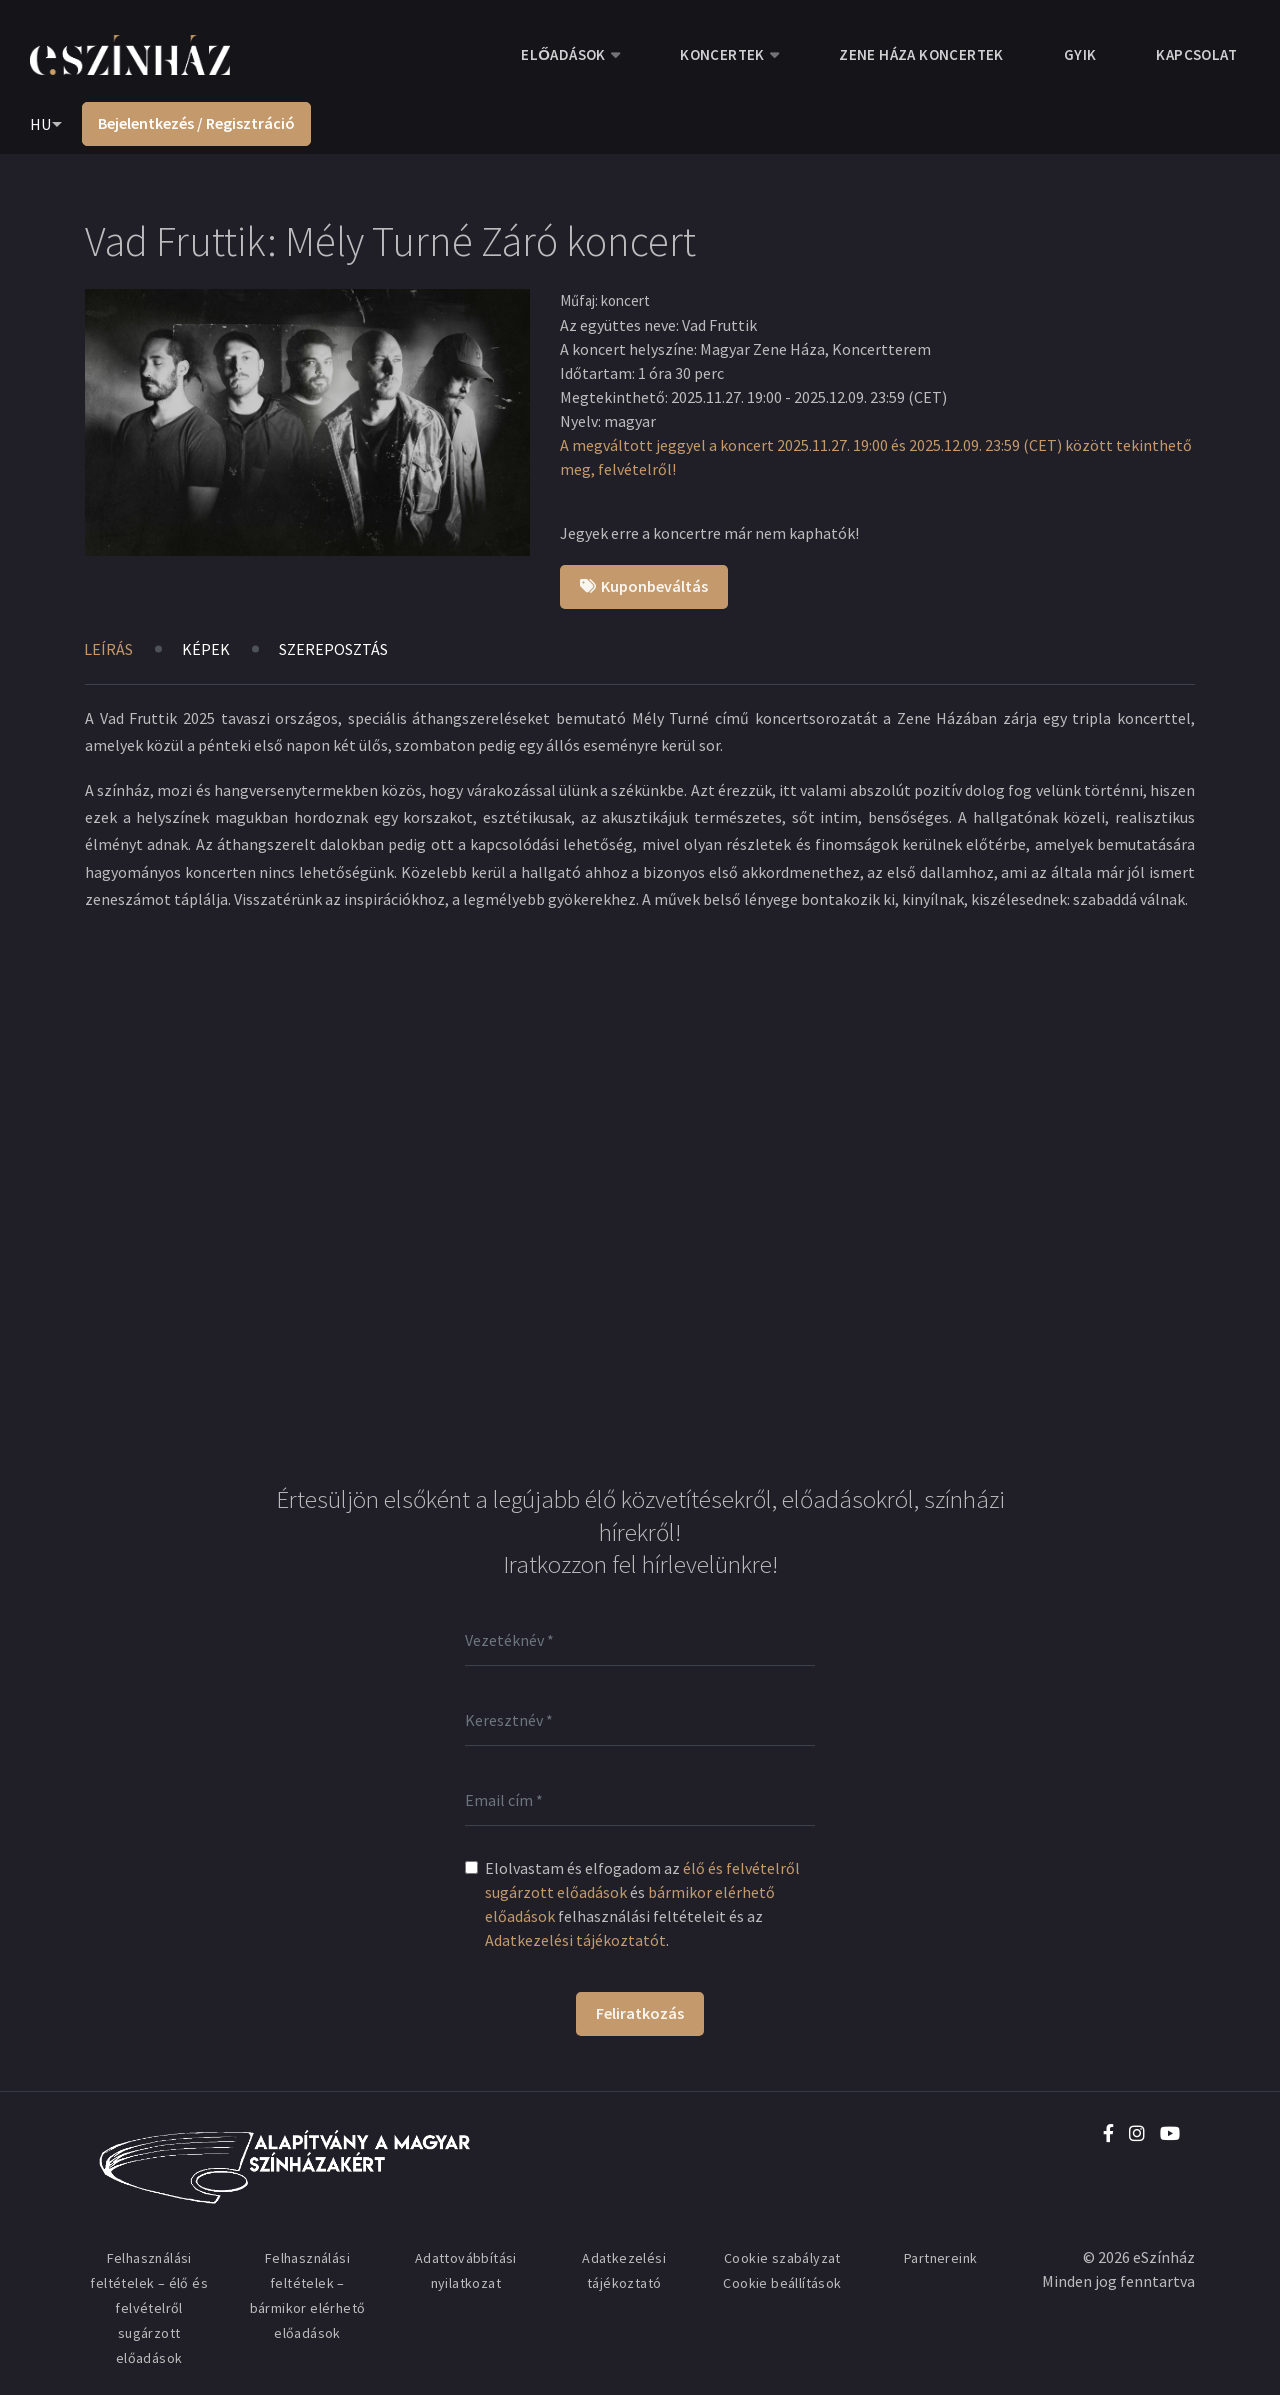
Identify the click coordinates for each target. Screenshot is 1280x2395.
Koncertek (722, 54)
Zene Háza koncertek (921, 54)
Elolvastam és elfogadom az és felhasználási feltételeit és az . (642, 1904)
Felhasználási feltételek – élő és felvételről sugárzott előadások (149, 2308)
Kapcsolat (1196, 54)
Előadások (563, 54)
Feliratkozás (640, 2013)
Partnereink (940, 2258)
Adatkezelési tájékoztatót (575, 1940)
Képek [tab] (206, 649)
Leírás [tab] (108, 649)
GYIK (1080, 54)
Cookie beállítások (782, 2283)
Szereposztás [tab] (333, 649)
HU (40, 124)
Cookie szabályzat (782, 2258)
